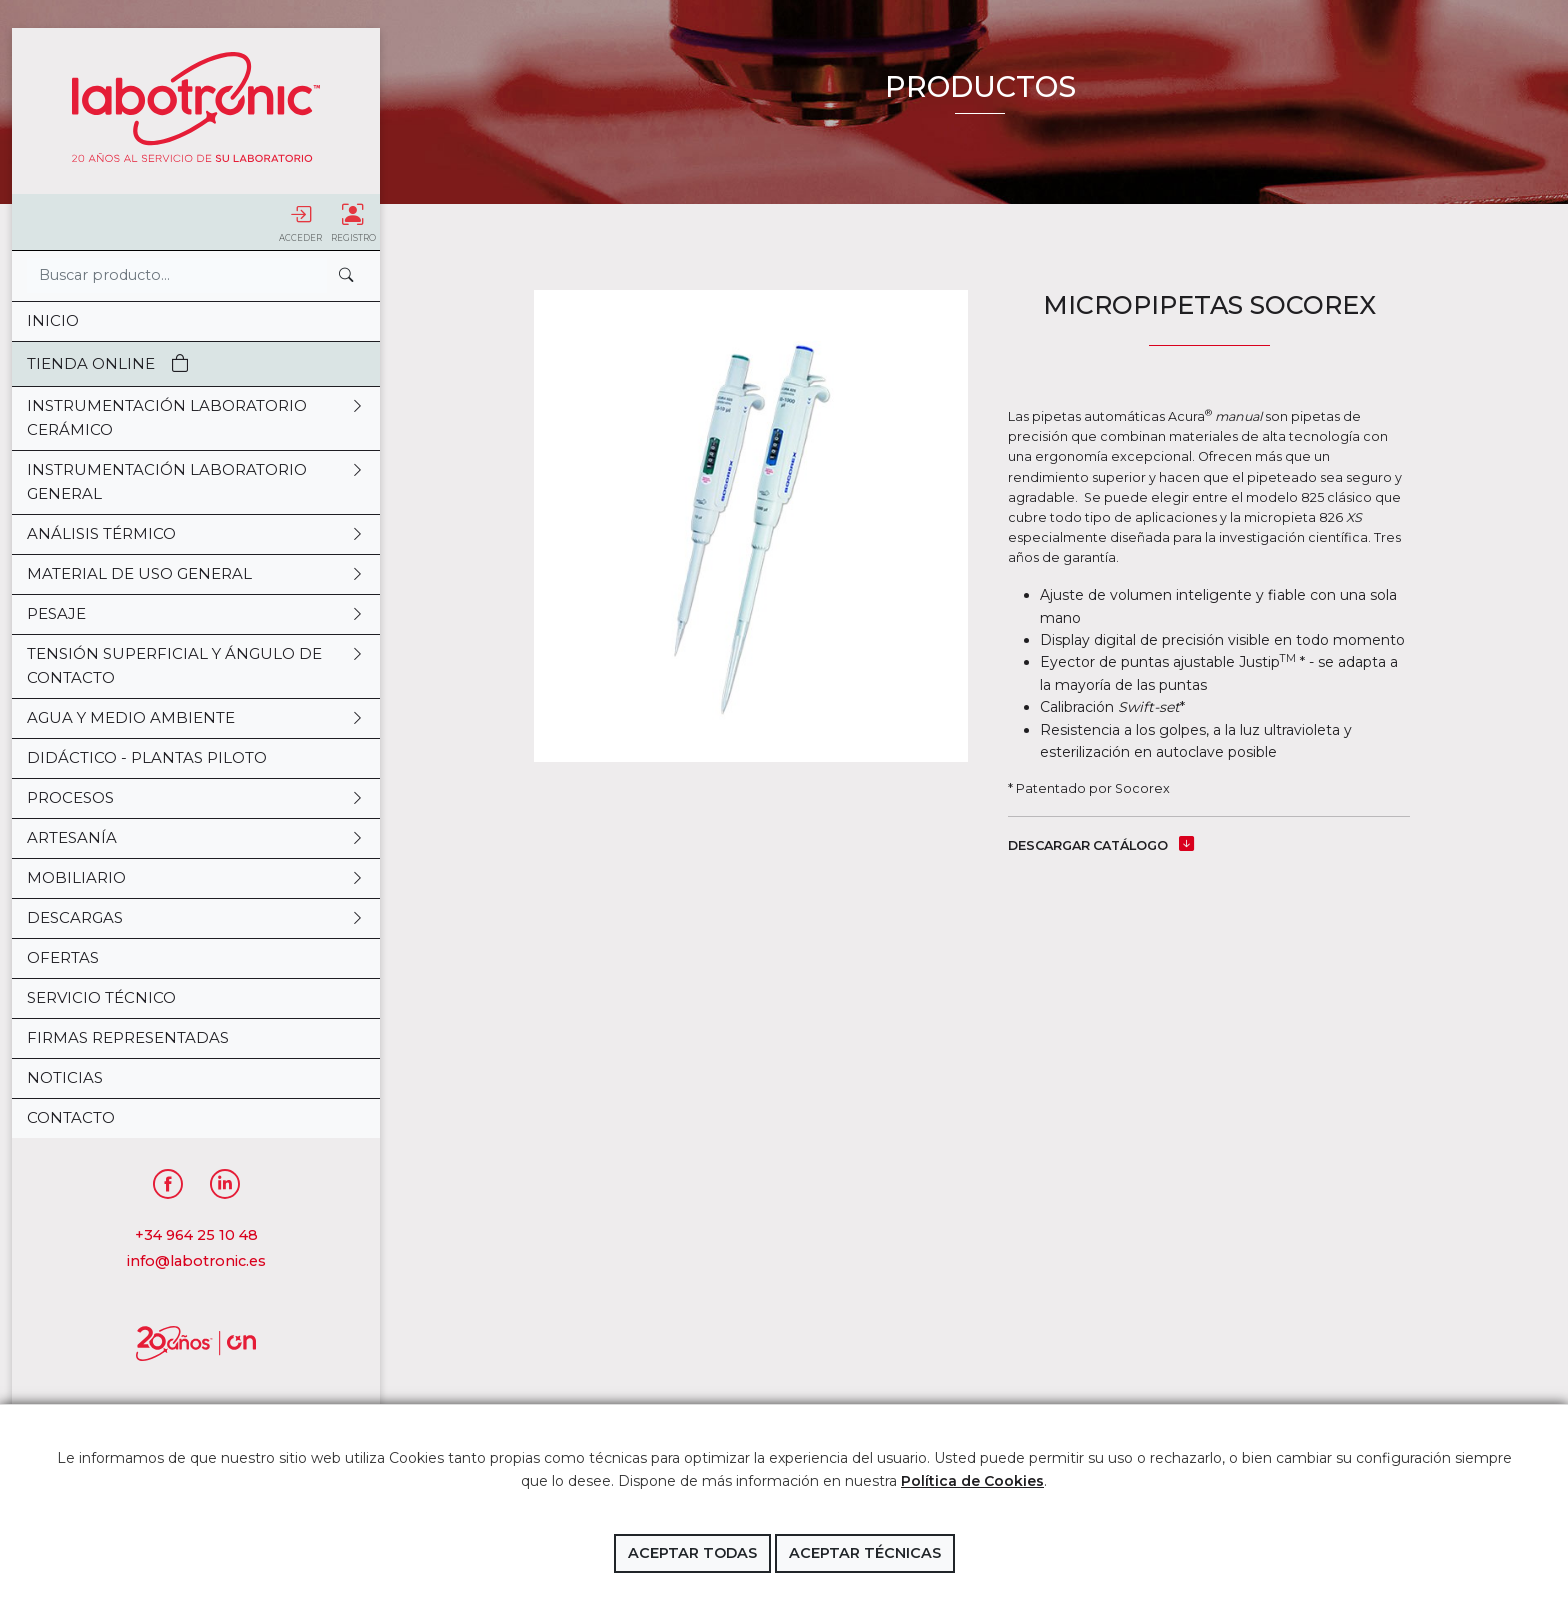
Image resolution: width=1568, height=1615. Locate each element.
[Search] (177, 275)
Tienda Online (108, 363)
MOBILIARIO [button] (196, 878)
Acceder (300, 223)
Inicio (53, 320)
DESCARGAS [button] (196, 918)
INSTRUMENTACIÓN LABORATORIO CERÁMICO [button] (196, 418)
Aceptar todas (692, 1553)
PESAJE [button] (196, 614)
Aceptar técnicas (865, 1553)
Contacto (71, 1117)
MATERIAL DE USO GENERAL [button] (196, 574)
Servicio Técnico (101, 997)
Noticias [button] (65, 1077)
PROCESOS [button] (196, 798)
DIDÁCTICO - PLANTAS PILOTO (147, 757)
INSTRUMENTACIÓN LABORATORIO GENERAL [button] (196, 482)
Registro (353, 223)
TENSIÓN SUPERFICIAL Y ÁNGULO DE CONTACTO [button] (196, 666)
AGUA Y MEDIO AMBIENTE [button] (196, 718)
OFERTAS (63, 957)
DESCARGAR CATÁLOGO (1101, 845)
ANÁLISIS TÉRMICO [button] (196, 534)
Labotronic (196, 107)
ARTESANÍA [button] (196, 838)
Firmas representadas (128, 1037)
